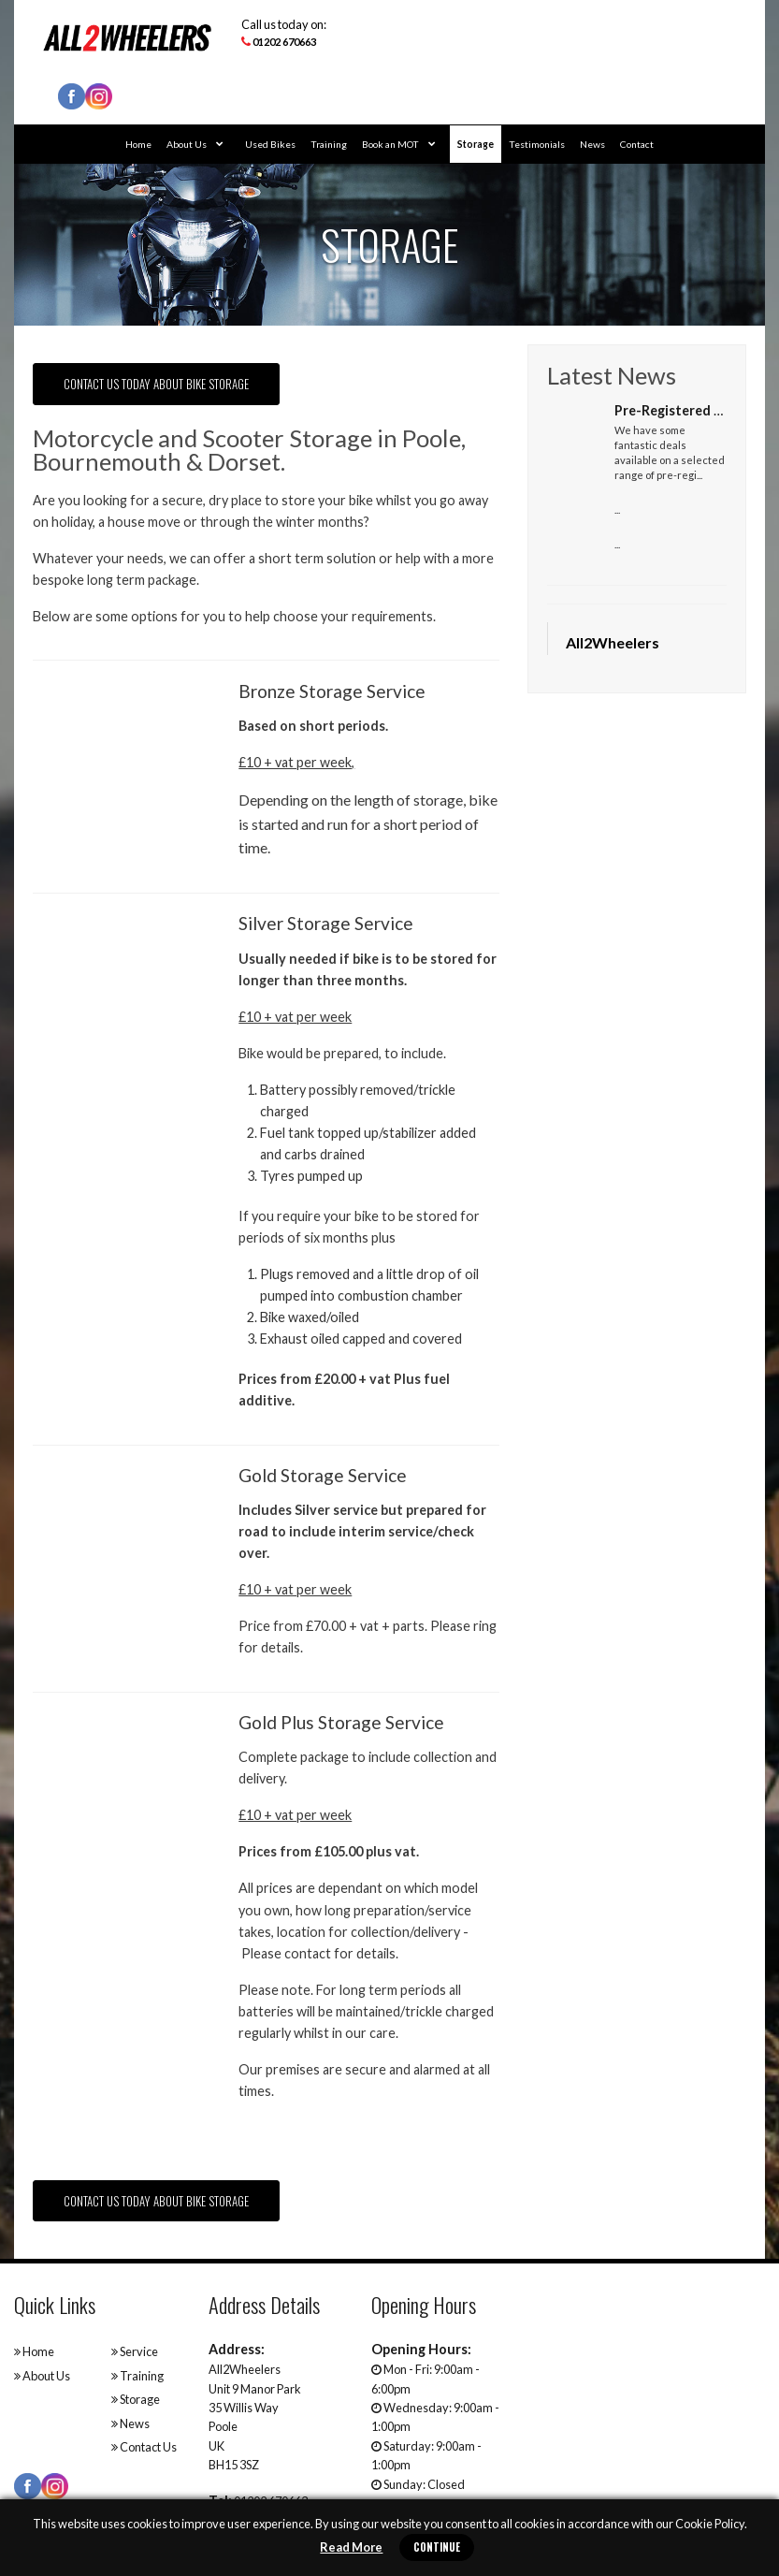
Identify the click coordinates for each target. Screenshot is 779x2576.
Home (138, 144)
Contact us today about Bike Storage (156, 2200)
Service (134, 2351)
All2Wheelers (612, 642)
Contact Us (144, 2446)
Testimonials (537, 144)
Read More (351, 2547)
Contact (637, 144)
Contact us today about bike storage (156, 383)
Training (328, 144)
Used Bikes (270, 144)
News (592, 144)
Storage (475, 144)
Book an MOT (399, 144)
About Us (195, 144)
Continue (436, 2547)
